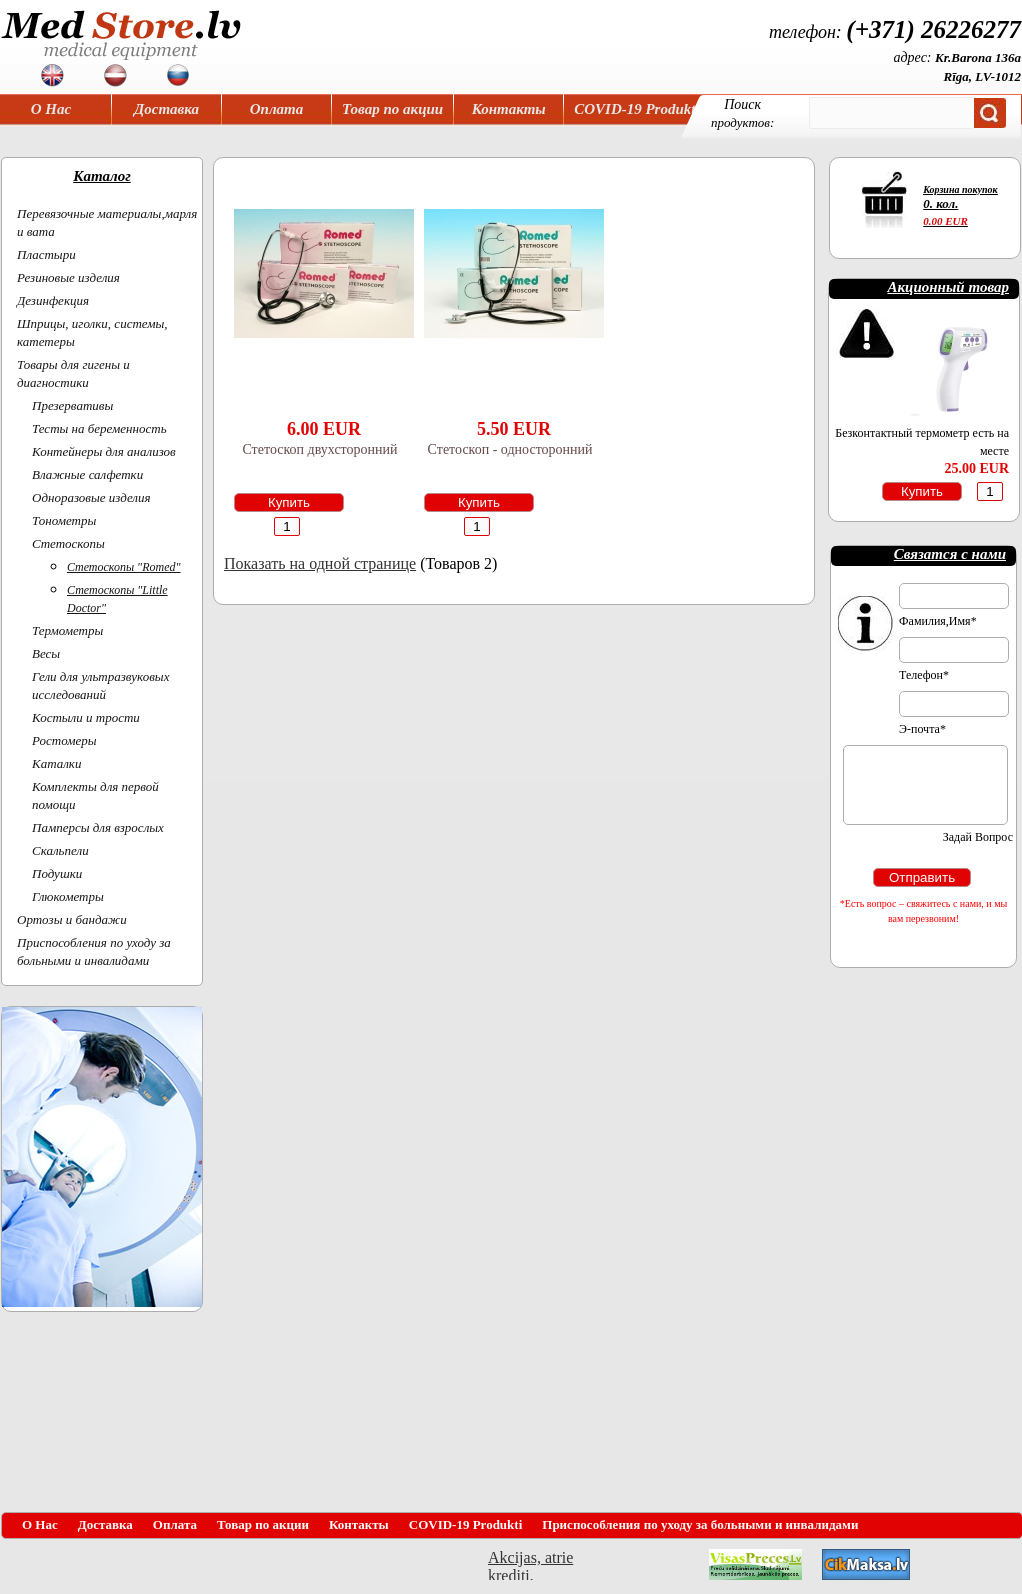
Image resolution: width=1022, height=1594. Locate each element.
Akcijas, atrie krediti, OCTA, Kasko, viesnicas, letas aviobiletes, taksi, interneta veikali (530, 1564)
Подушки (57, 873)
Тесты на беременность (99, 428)
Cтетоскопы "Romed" (124, 567)
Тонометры (64, 520)
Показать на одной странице (320, 563)
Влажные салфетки (87, 474)
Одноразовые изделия (91, 497)
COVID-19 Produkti (636, 109)
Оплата (277, 109)
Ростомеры (64, 740)
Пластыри (46, 254)
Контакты (509, 109)
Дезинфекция (53, 300)
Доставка (166, 109)
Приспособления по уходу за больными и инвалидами (700, 1524)
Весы (46, 653)
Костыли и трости (86, 717)
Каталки (56, 763)
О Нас (51, 109)
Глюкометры (68, 896)
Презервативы (72, 405)
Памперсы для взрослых (98, 827)
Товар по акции (392, 109)
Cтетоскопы (68, 543)
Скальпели (60, 850)
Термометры (67, 630)
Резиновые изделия (68, 277)
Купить (289, 502)
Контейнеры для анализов (104, 451)
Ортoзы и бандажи (72, 919)
